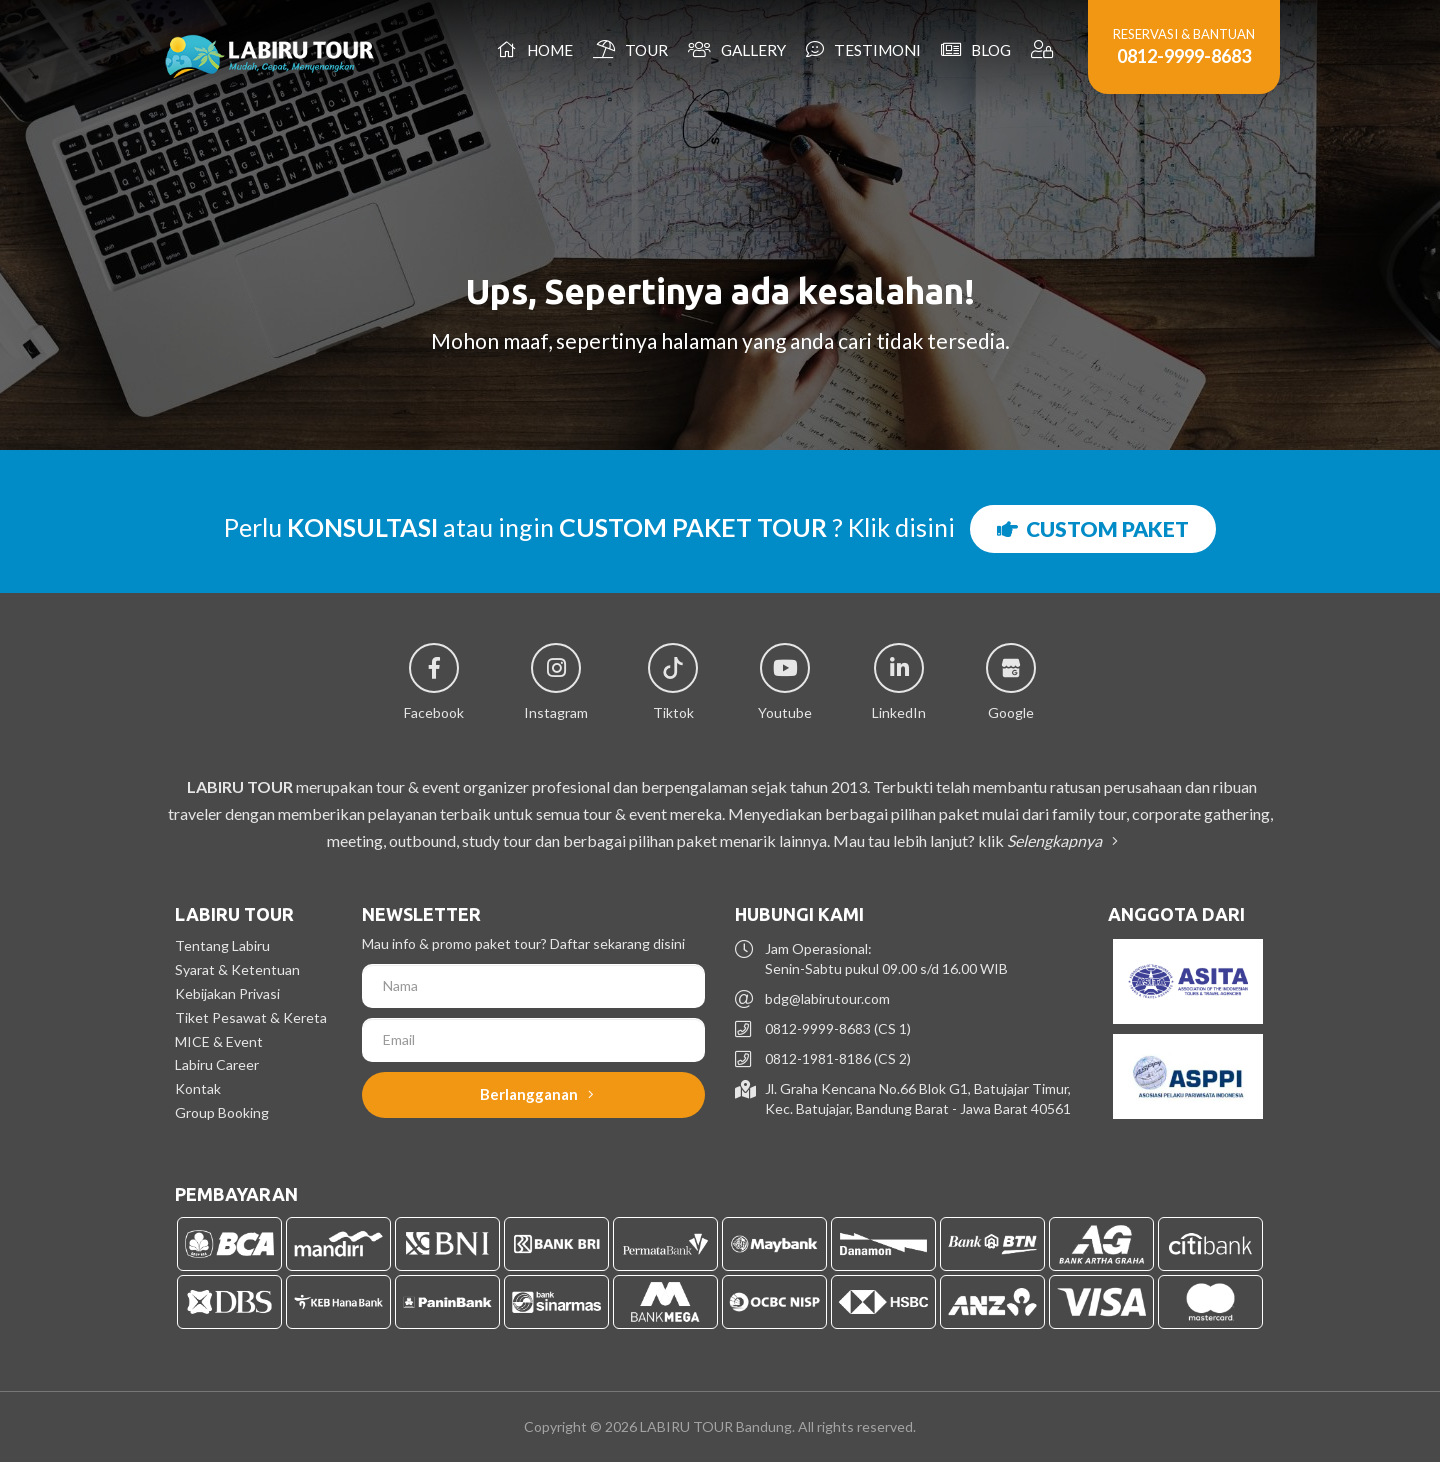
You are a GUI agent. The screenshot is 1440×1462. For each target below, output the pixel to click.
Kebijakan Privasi (227, 993)
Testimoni (863, 49)
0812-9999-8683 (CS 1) (838, 1028)
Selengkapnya (1059, 840)
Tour (630, 49)
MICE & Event (219, 1041)
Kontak (198, 1088)
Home (535, 49)
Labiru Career (217, 1064)
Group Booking (222, 1112)
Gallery (737, 49)
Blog (976, 49)
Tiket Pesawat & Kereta (251, 1017)
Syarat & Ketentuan (237, 969)
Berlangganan (537, 1094)
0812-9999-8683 (1184, 56)
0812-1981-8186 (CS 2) (838, 1058)
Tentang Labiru (222, 945)
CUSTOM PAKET (1093, 528)
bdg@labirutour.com (827, 998)
